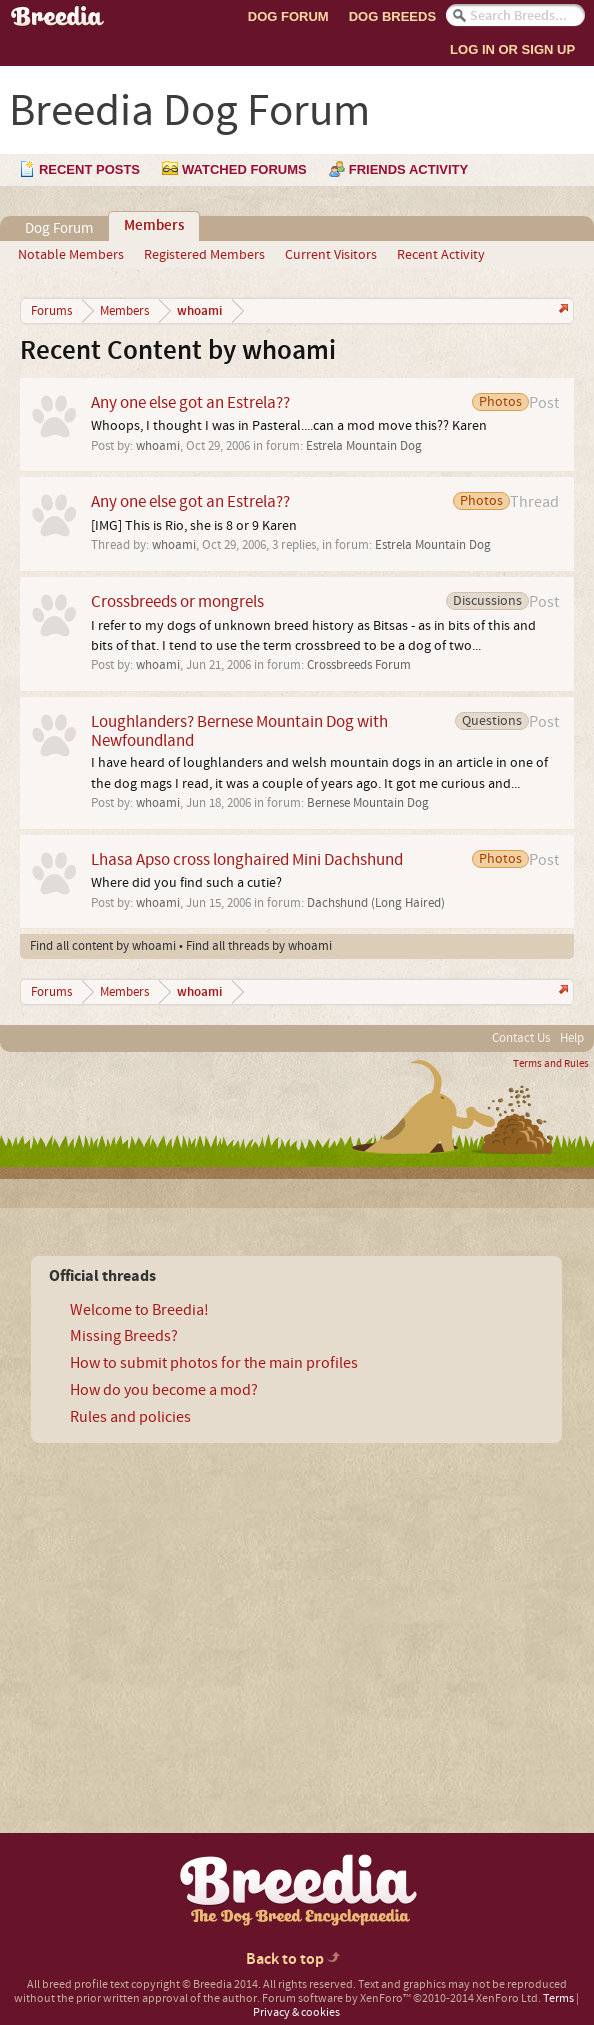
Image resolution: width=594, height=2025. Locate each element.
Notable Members (71, 255)
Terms (558, 1998)
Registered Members (204, 255)
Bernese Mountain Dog (368, 803)
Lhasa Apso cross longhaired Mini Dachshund (247, 859)
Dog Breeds (392, 16)
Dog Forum (288, 16)
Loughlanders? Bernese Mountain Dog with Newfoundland (239, 731)
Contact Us (521, 1038)
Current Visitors (331, 255)
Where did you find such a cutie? (186, 883)
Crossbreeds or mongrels (177, 601)
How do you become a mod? (164, 1390)
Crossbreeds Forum (359, 665)
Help (572, 1038)
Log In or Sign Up (512, 49)
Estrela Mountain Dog (364, 446)
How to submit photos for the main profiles (214, 1363)
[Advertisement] (186, 1603)
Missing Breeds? (124, 1336)
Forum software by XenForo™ (401, 1998)
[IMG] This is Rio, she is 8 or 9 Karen (194, 526)
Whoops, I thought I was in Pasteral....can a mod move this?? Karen (289, 426)
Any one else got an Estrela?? (190, 402)
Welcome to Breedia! (139, 1310)
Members (154, 226)
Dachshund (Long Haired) (376, 903)
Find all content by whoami (103, 946)
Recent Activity (441, 255)
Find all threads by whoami (259, 946)
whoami (158, 446)
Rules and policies (130, 1417)
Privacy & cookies (296, 2012)
